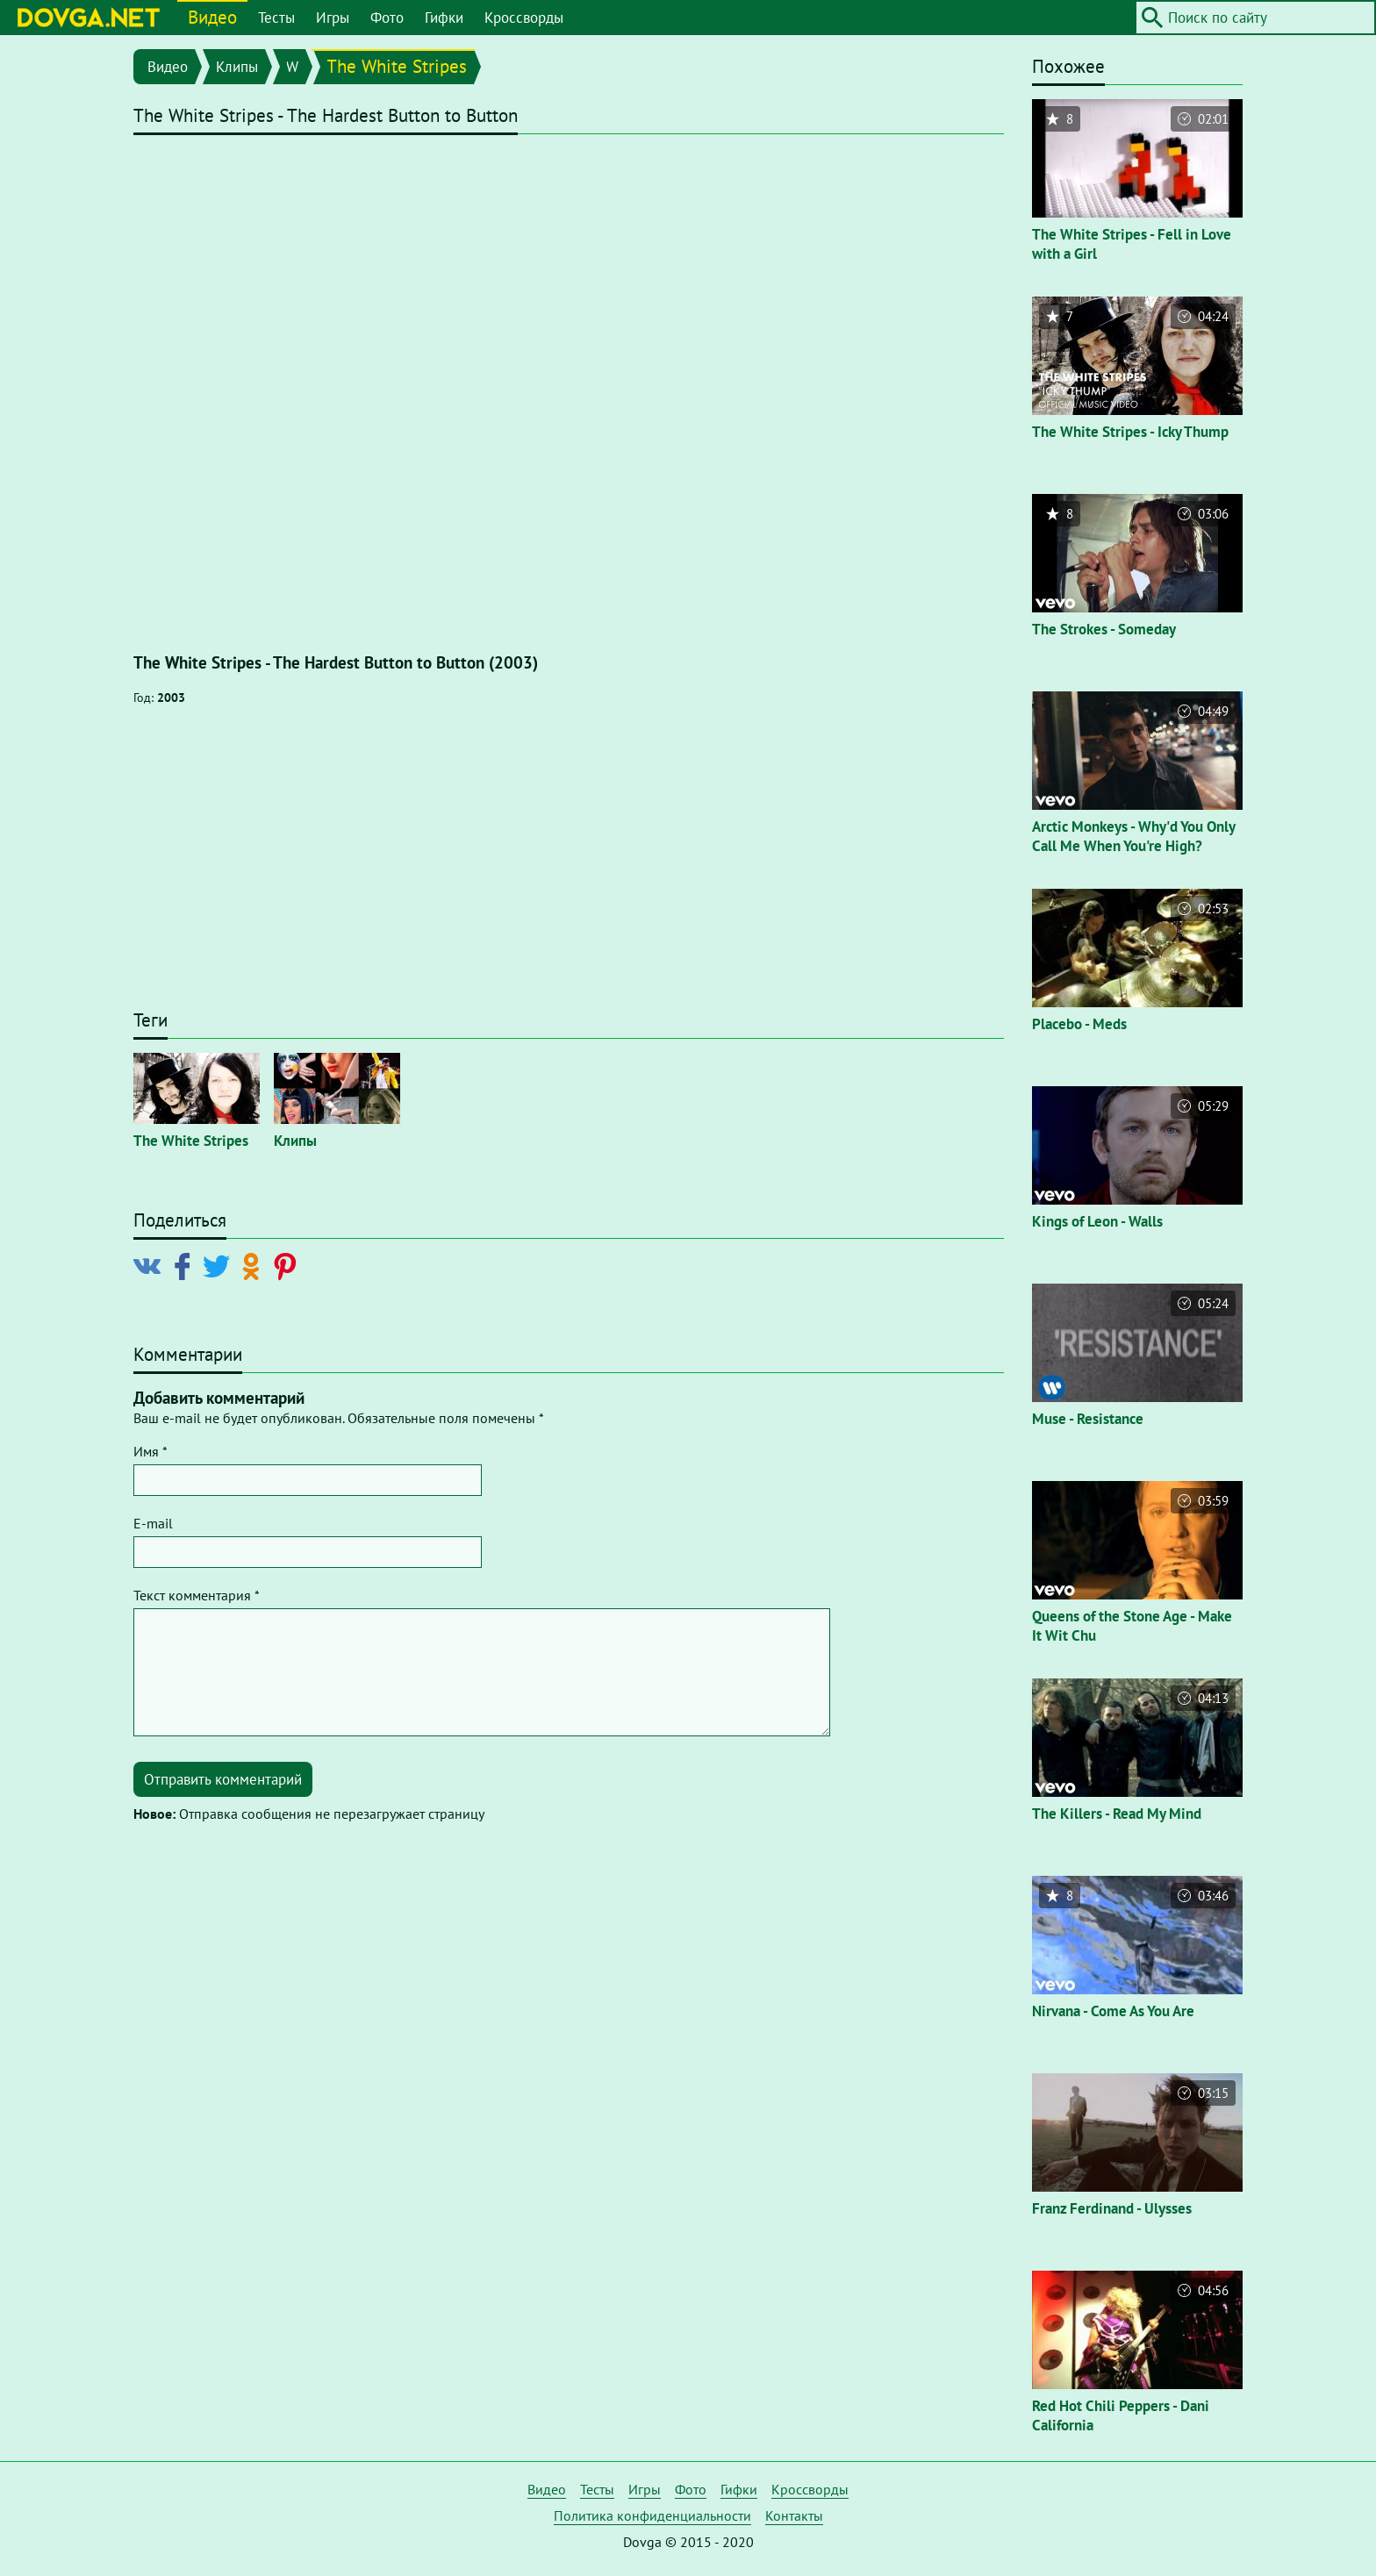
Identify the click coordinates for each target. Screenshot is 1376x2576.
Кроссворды (523, 17)
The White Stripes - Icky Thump (1130, 431)
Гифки (444, 17)
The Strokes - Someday (1104, 629)
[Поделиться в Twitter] (220, 1265)
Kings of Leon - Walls (1097, 1221)
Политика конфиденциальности (652, 2515)
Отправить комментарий (223, 1779)
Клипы (237, 66)
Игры (332, 17)
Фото (387, 17)
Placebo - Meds (1079, 1024)
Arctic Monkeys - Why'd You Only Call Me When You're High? (1133, 836)
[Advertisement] (568, 866)
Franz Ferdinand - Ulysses (1112, 2208)
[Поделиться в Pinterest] (288, 1265)
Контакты (794, 2515)
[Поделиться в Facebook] (185, 1265)
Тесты (276, 17)
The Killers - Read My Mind (1116, 1813)
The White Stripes (396, 66)
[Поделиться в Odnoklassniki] (254, 1265)
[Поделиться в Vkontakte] (150, 1265)
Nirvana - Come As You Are (1113, 2011)
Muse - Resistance (1087, 1418)
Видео (212, 17)
